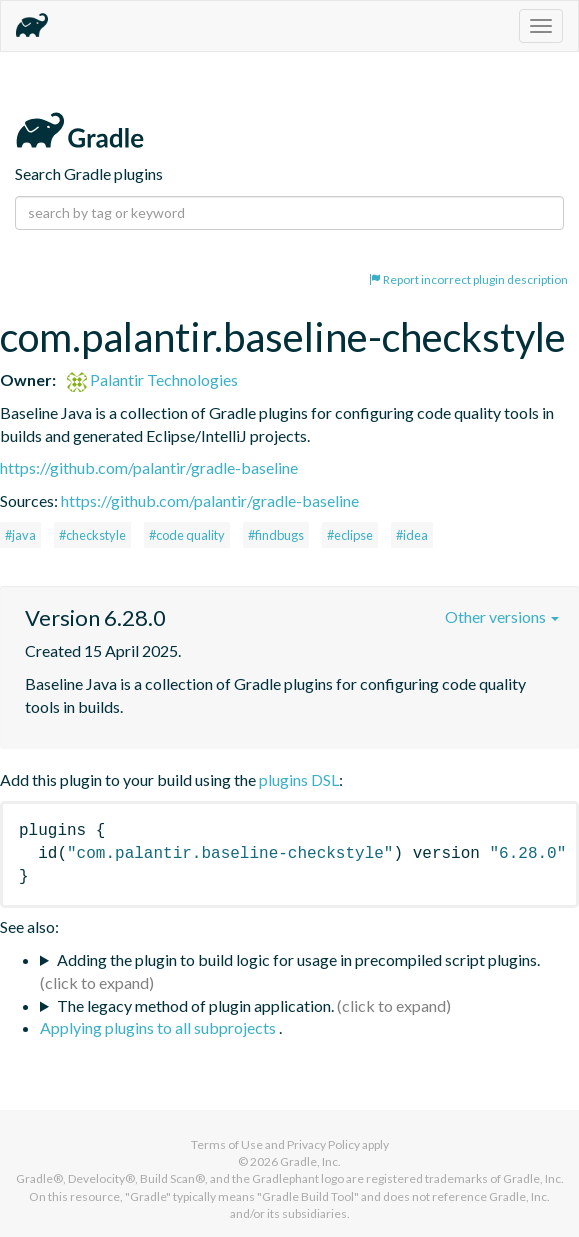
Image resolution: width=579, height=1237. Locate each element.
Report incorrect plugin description (468, 279)
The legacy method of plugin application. (195, 1005)
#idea (412, 535)
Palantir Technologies (152, 379)
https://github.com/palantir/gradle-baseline (149, 467)
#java (20, 535)
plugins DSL (299, 779)
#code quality (187, 535)
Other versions (502, 616)
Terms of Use (227, 1144)
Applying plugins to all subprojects (159, 1027)
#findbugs (276, 535)
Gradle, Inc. (310, 1161)
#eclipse (350, 535)
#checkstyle (92, 535)
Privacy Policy (323, 1144)
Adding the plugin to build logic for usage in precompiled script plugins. (298, 959)
